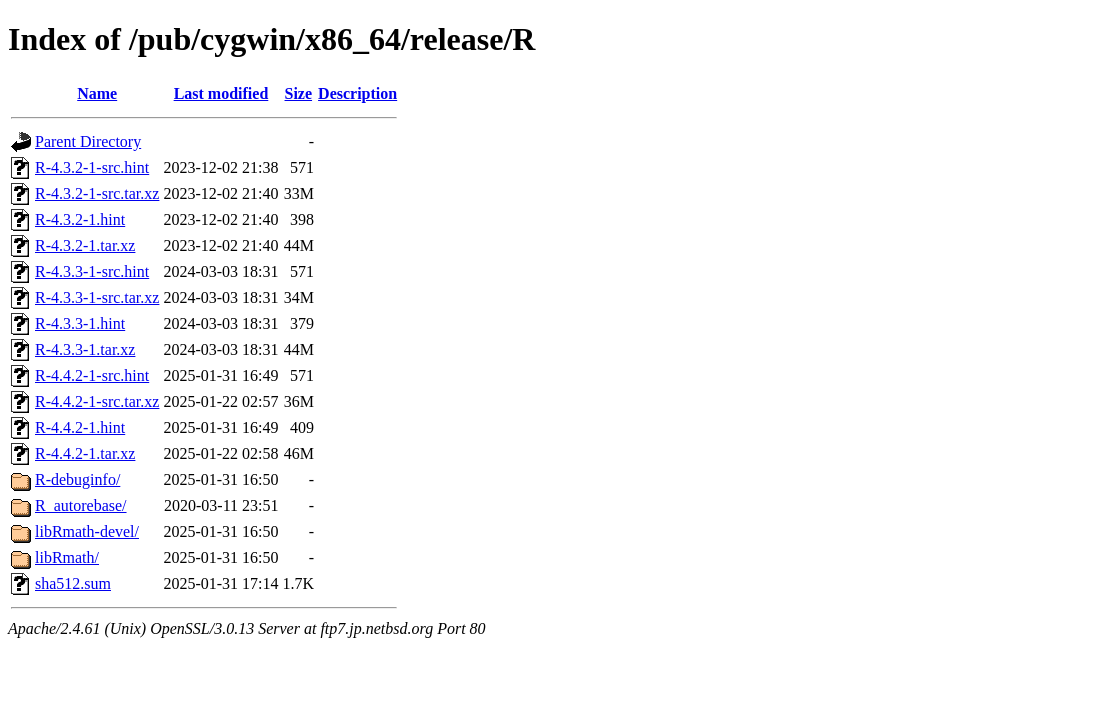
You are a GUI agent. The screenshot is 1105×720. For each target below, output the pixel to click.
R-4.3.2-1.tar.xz (85, 245)
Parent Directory (88, 141)
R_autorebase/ (81, 505)
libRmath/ (67, 557)
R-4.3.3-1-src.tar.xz (97, 297)
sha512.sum (73, 583)
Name (97, 93)
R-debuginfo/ (77, 479)
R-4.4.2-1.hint (80, 427)
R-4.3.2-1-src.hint (92, 167)
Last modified (221, 93)
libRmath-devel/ (87, 531)
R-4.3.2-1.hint (80, 219)
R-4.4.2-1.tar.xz (85, 453)
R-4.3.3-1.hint (80, 323)
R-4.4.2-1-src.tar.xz (97, 401)
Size (299, 93)
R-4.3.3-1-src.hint (92, 271)
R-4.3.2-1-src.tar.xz (97, 193)
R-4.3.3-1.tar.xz (85, 349)
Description (357, 93)
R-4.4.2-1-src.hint (92, 375)
